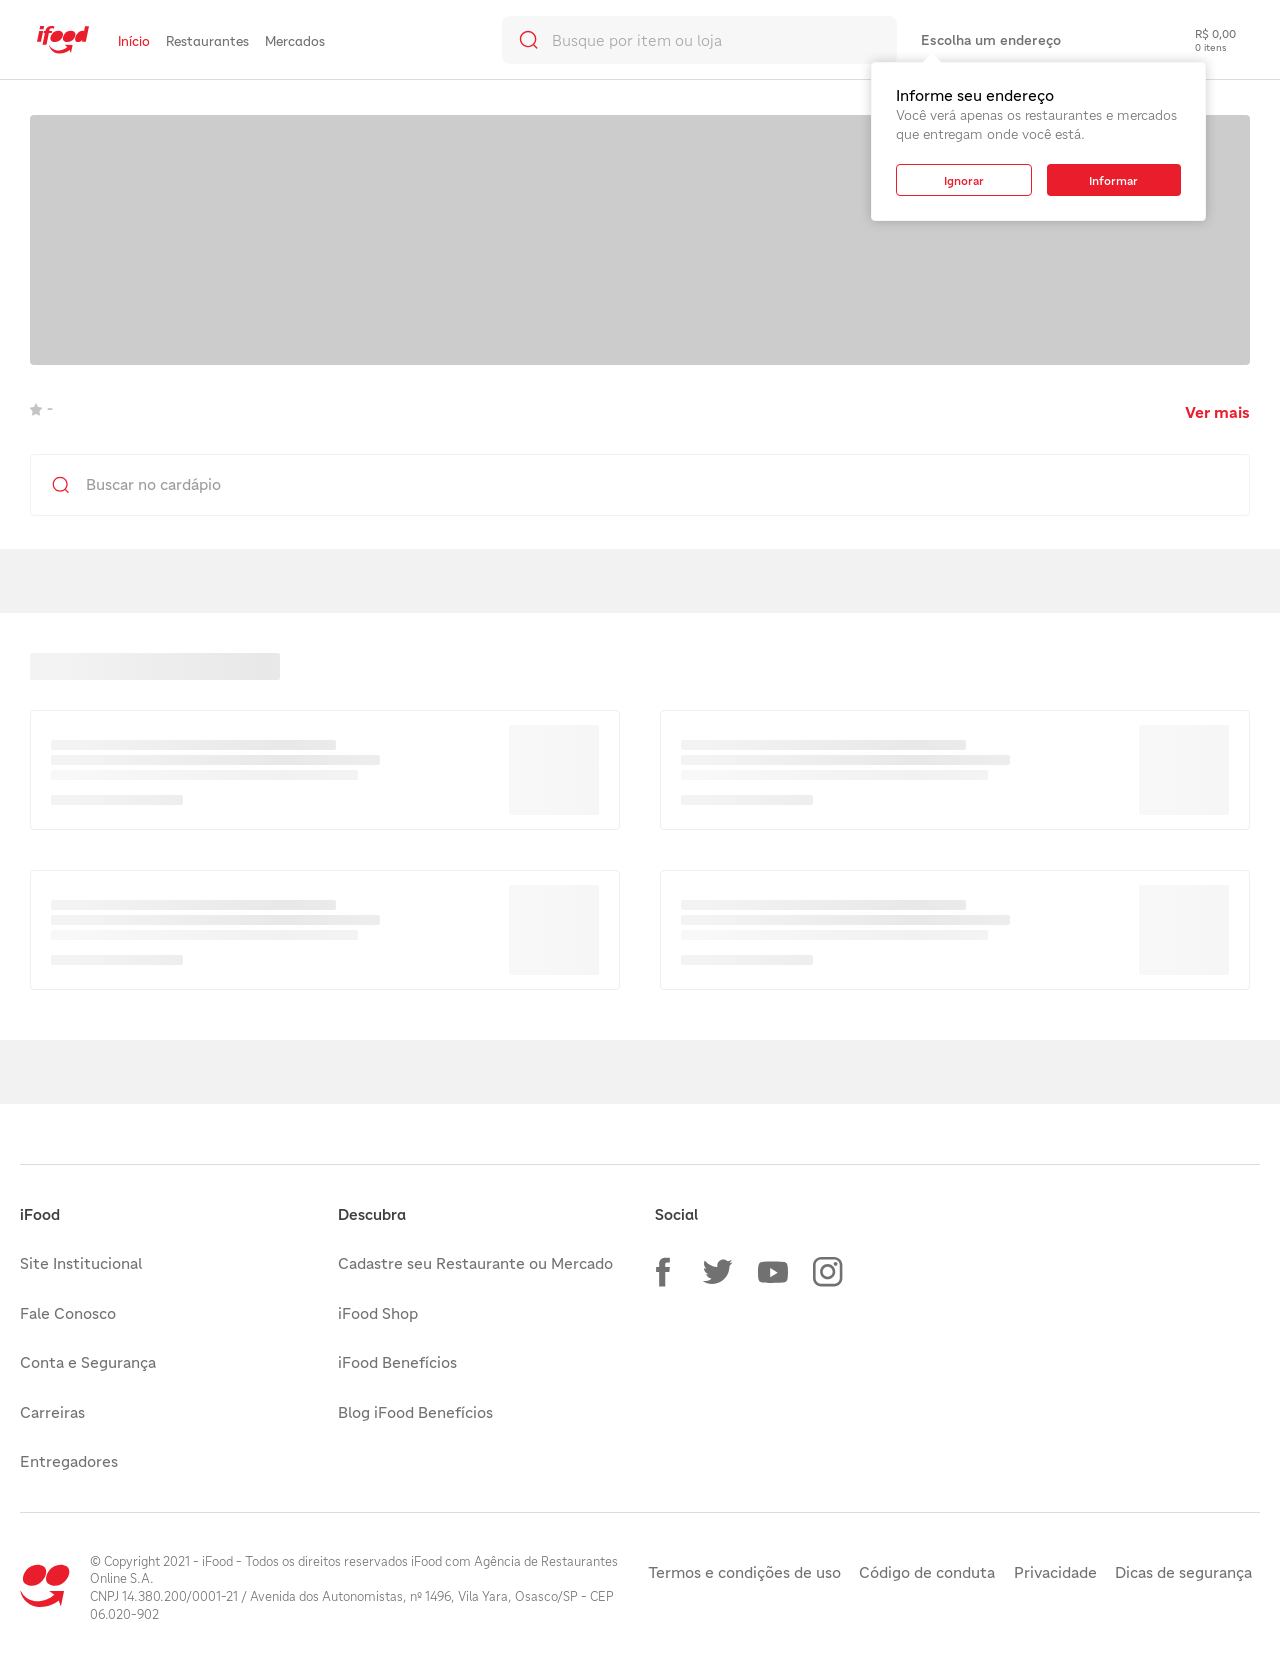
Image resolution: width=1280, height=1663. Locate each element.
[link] (63, 40)
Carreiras (52, 1412)
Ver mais (1217, 412)
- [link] (41, 408)
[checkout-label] (1200, 40)
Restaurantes (207, 41)
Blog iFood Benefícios (415, 1412)
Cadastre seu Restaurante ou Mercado (475, 1263)
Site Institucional (81, 1263)
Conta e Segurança (88, 1362)
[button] (663, 1272)
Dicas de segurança (1183, 1572)
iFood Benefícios (397, 1362)
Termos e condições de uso (744, 1572)
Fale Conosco (68, 1313)
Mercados (295, 41)
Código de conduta (927, 1572)
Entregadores (69, 1461)
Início (134, 41)
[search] (699, 40)
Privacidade (1055, 1572)
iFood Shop (378, 1313)
